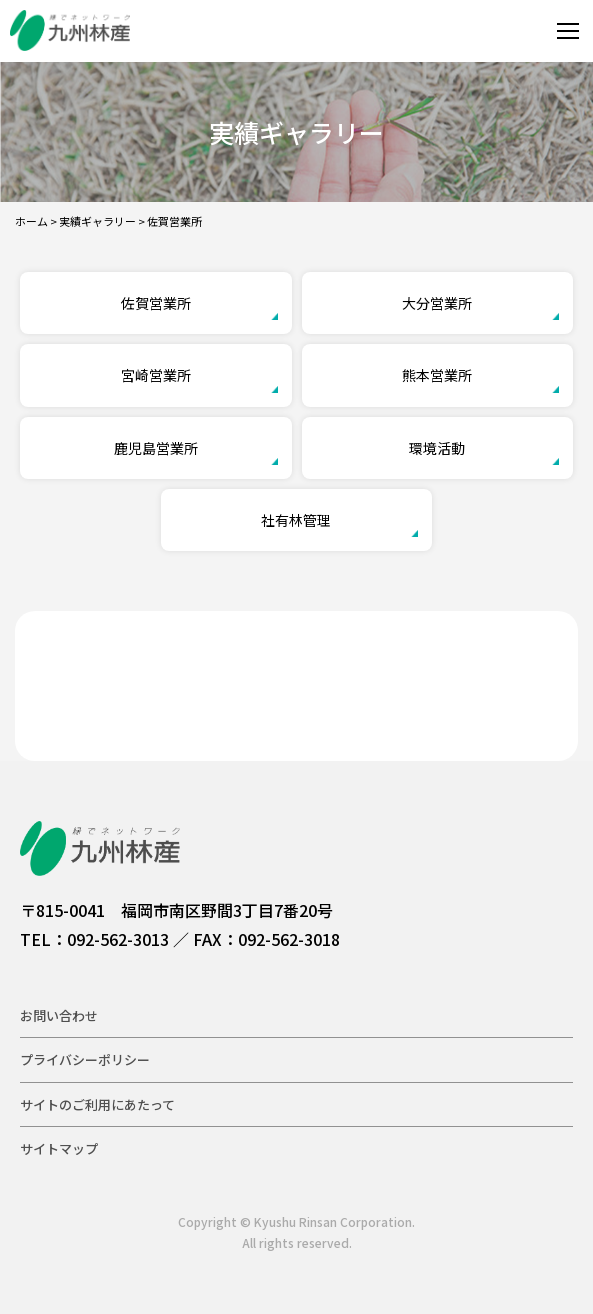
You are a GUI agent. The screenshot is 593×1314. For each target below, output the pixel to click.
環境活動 (437, 448)
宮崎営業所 (156, 375)
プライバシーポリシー (85, 1059)
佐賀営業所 (156, 303)
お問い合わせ (59, 1015)
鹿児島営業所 (156, 448)
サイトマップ (59, 1148)
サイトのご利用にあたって (97, 1104)
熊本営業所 (437, 375)
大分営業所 (437, 303)
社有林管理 (296, 520)
